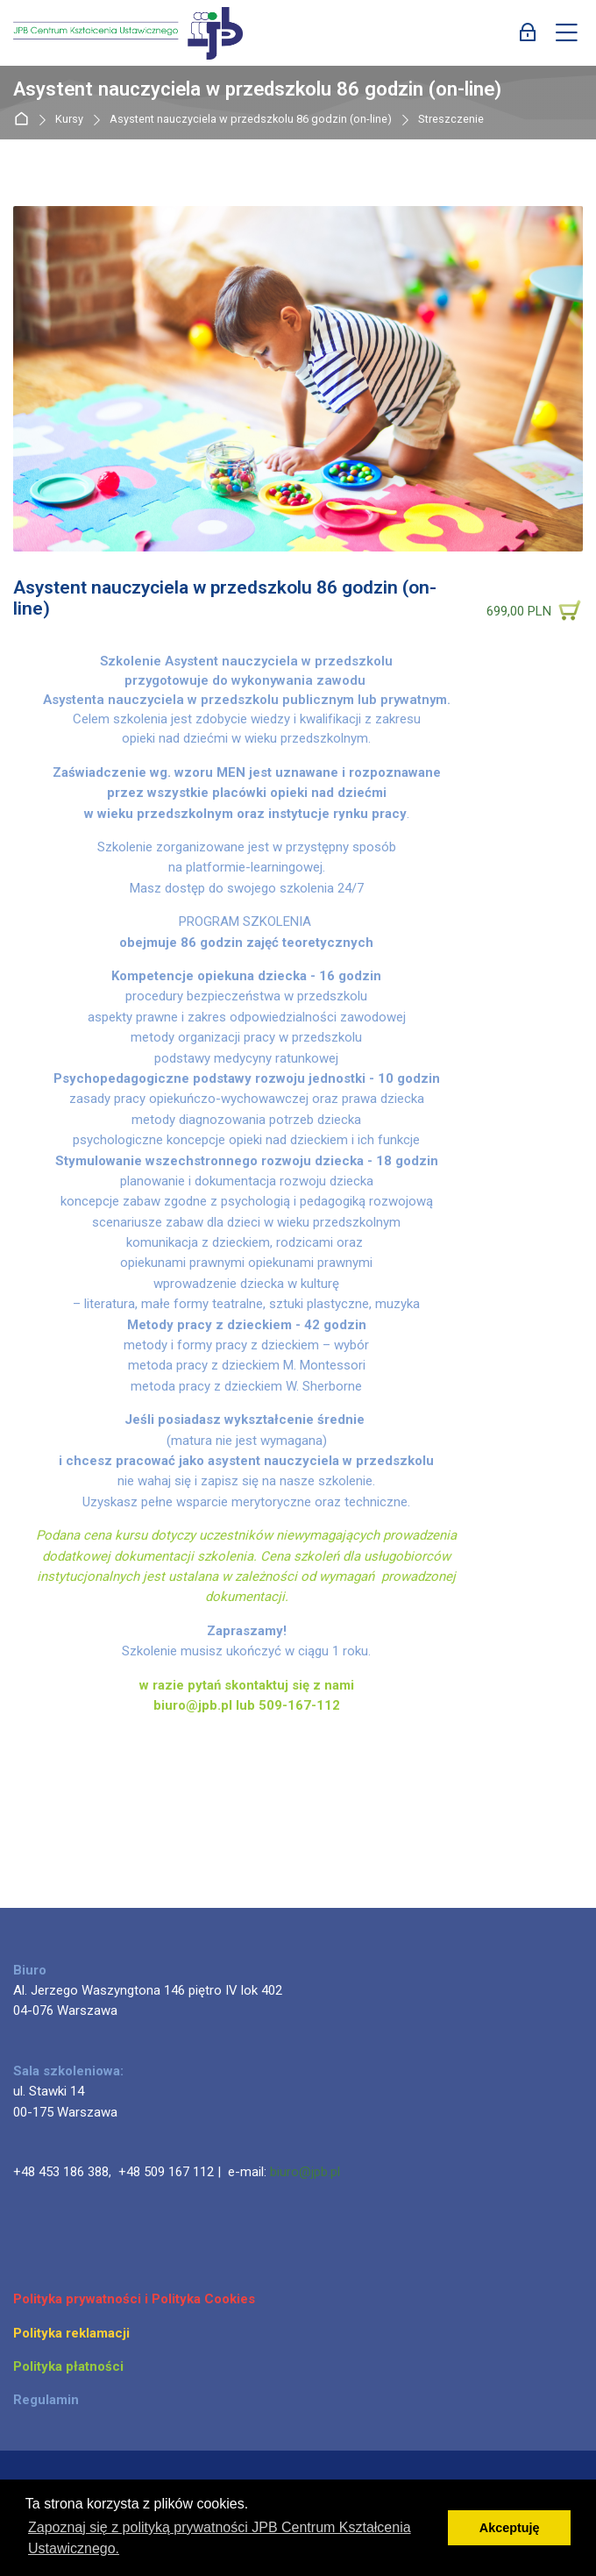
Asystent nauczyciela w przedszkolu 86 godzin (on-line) (257, 89)
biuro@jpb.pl (305, 2172)
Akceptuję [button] (509, 2528)
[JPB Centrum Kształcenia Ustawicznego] (128, 33)
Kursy (69, 119)
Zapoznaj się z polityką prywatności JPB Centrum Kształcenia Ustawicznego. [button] (219, 2538)
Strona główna (25, 119)
